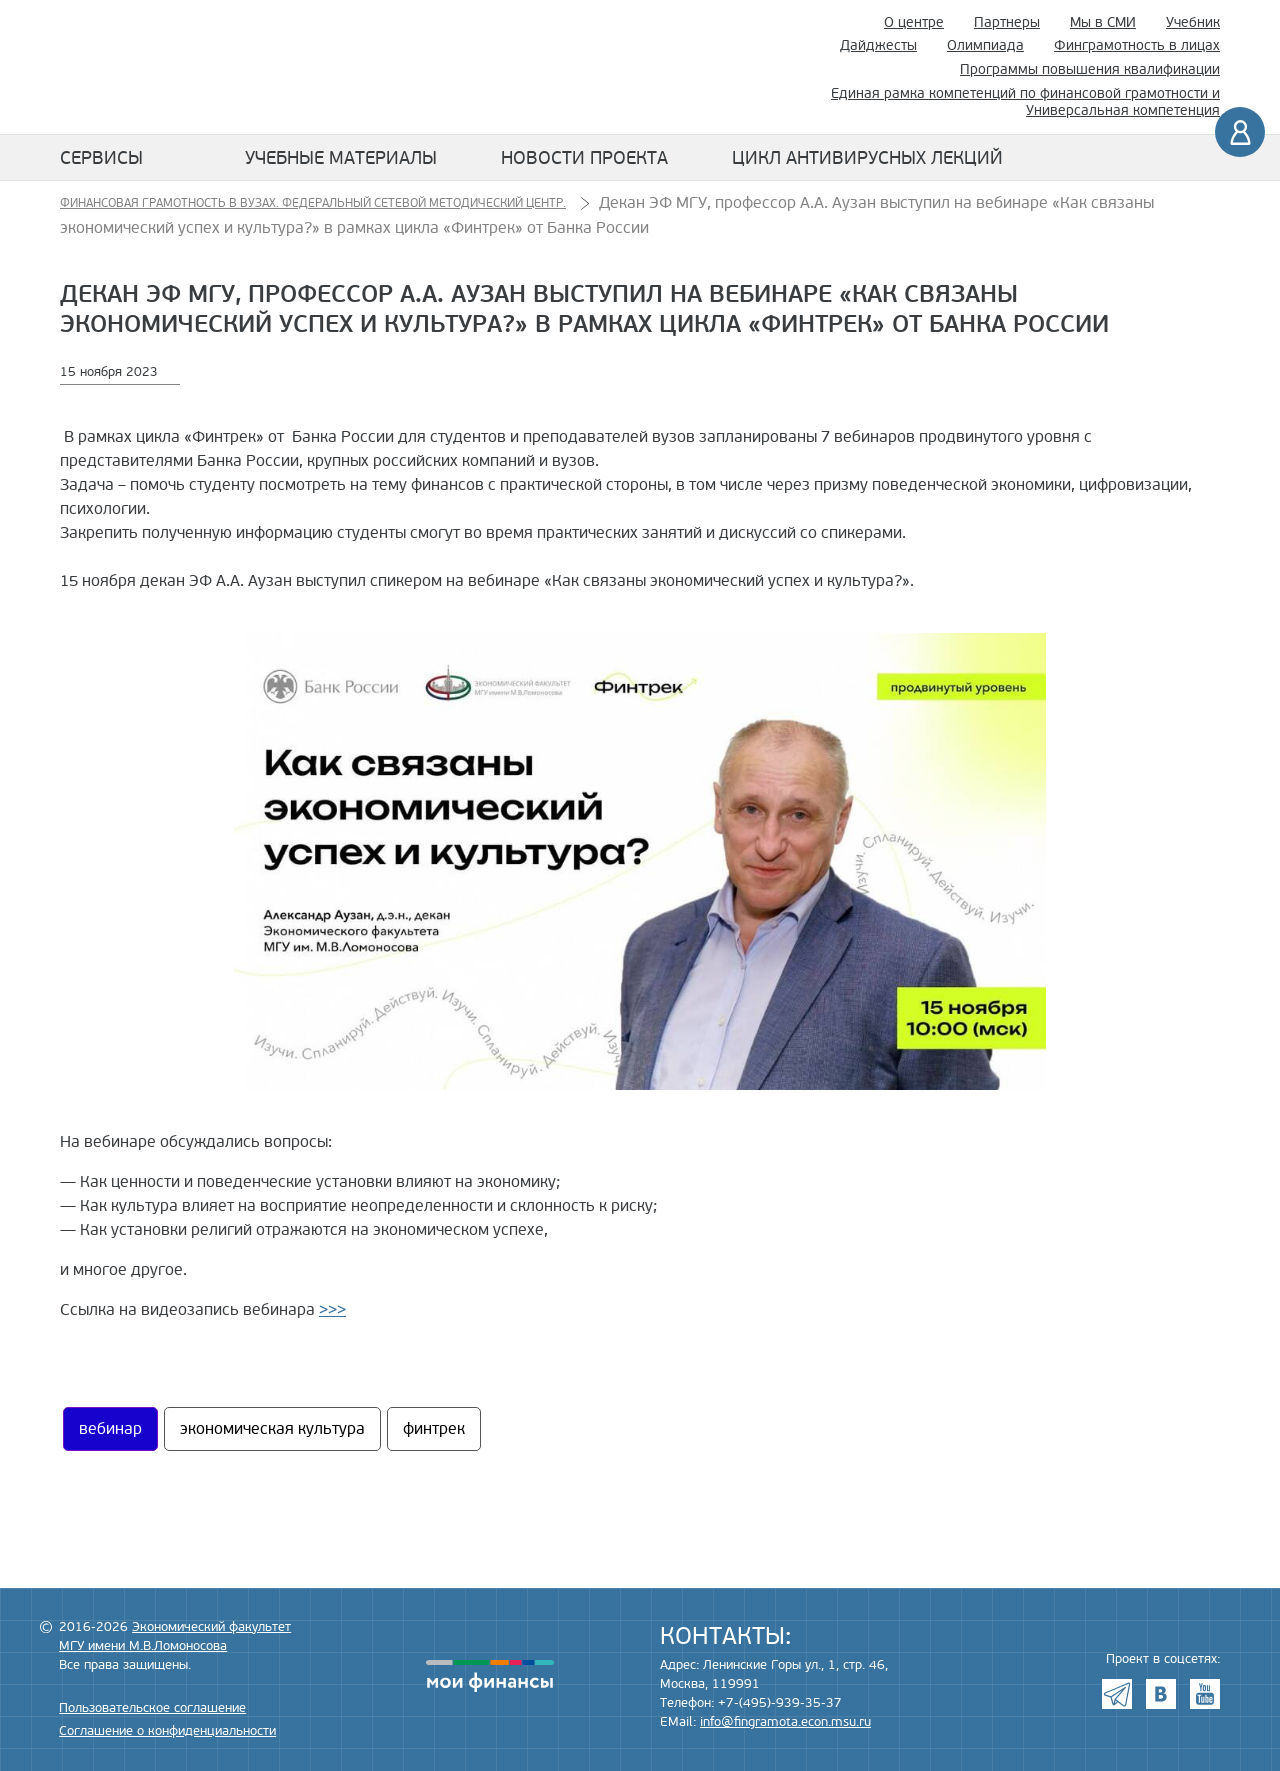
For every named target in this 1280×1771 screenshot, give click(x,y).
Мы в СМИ (1103, 22)
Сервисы (101, 158)
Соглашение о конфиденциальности (167, 1731)
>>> (332, 1310)
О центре (914, 22)
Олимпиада (985, 45)
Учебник (1193, 22)
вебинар (110, 1429)
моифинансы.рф (490, 1676)
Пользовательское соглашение (152, 1708)
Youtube (1205, 1694)
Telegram (1117, 1694)
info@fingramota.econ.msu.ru (785, 1722)
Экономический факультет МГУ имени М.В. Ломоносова (612, 67)
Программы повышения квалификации (1090, 69)
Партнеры (1007, 22)
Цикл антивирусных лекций (867, 158)
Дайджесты (878, 45)
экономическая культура (272, 1429)
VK (1161, 1694)
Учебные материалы (341, 158)
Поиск (775, 67)
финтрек (434, 1429)
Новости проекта (584, 158)
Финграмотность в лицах (1137, 45)
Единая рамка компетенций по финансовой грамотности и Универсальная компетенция (1025, 102)
